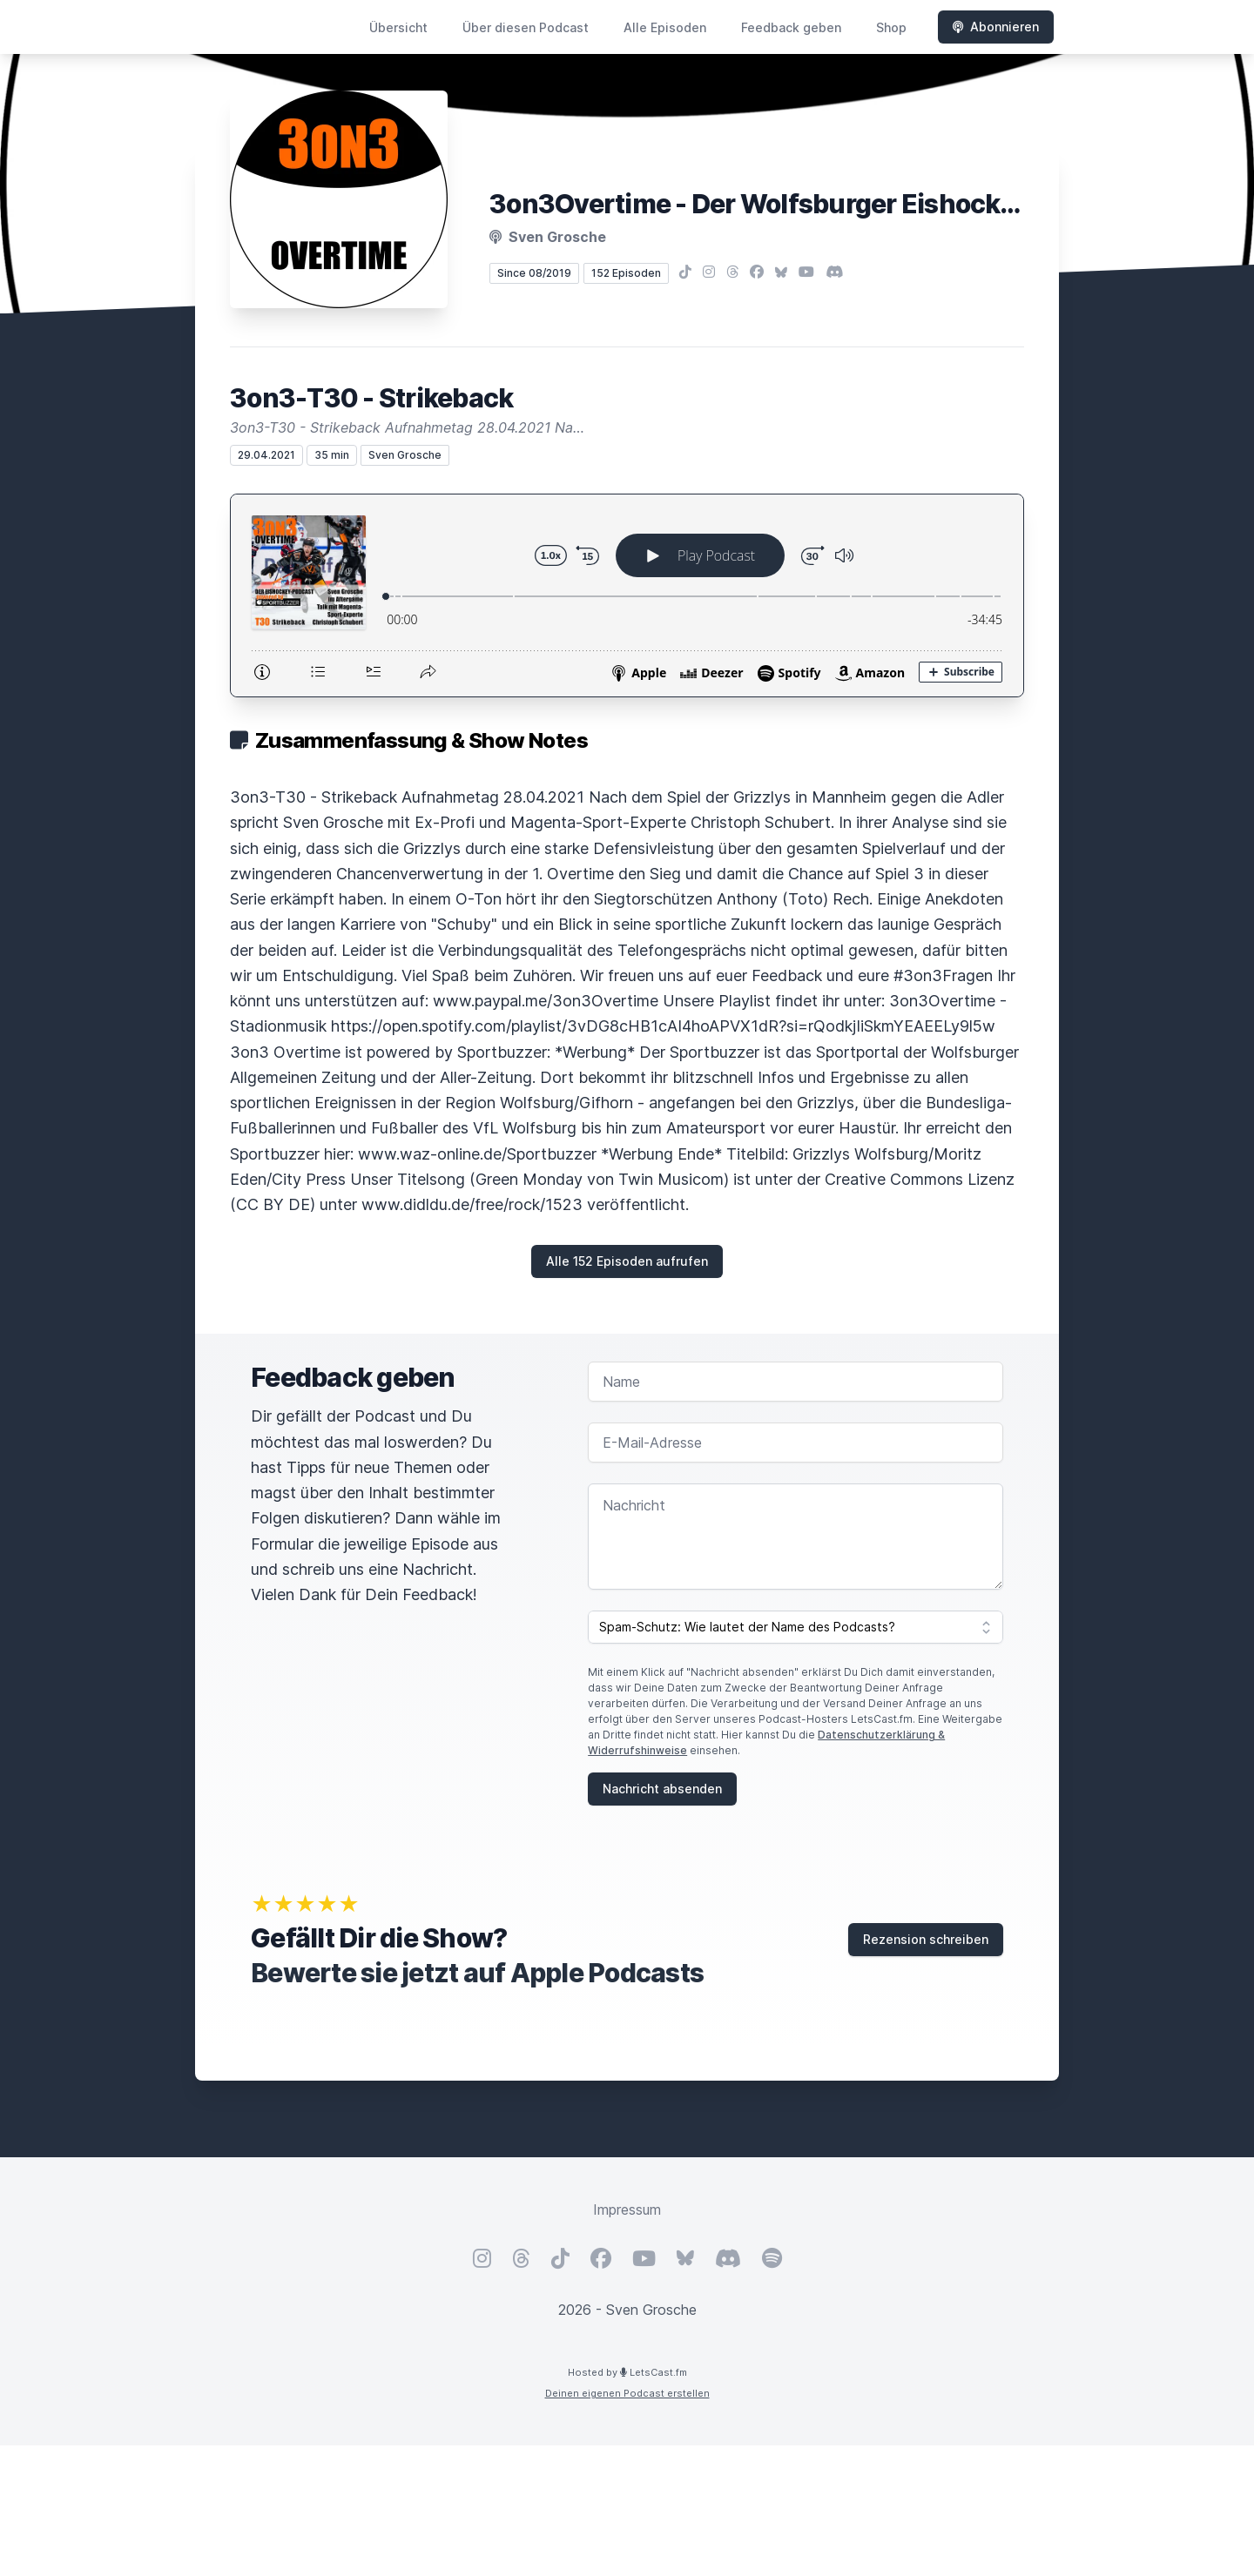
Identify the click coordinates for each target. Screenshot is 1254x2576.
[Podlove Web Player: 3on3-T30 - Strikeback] (627, 595)
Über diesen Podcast (525, 27)
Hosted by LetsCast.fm (627, 2372)
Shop (891, 27)
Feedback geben (791, 27)
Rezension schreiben (925, 1939)
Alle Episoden (665, 27)
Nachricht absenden (662, 1788)
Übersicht (398, 27)
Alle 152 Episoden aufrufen (627, 1261)
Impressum (627, 2209)
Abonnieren (996, 26)
